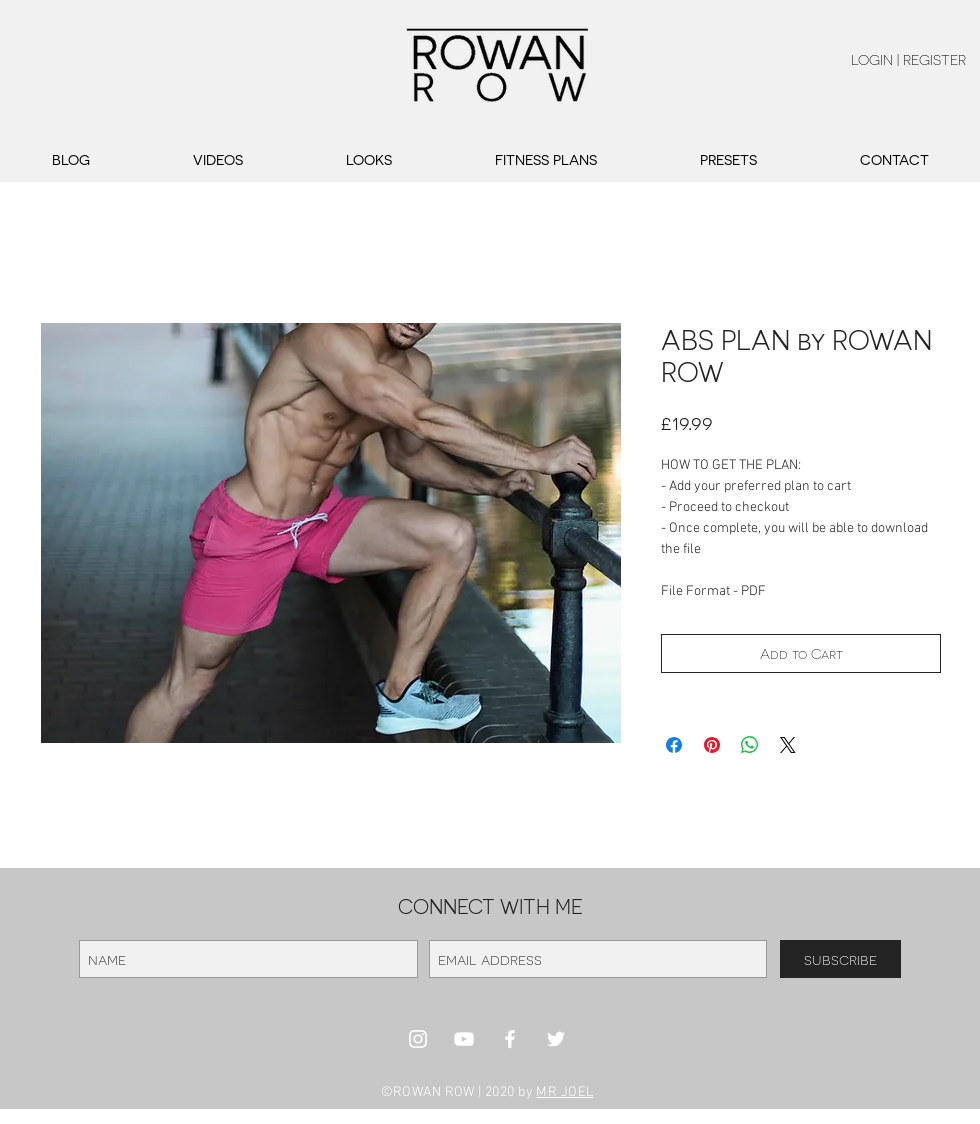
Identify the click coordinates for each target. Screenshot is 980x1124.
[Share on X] (788, 745)
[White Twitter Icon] (556, 1039)
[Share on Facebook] (674, 745)
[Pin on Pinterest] (712, 745)
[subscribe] (840, 959)
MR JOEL (564, 1092)
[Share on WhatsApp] (750, 745)
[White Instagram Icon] (418, 1039)
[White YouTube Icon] (464, 1039)
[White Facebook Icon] (510, 1039)
